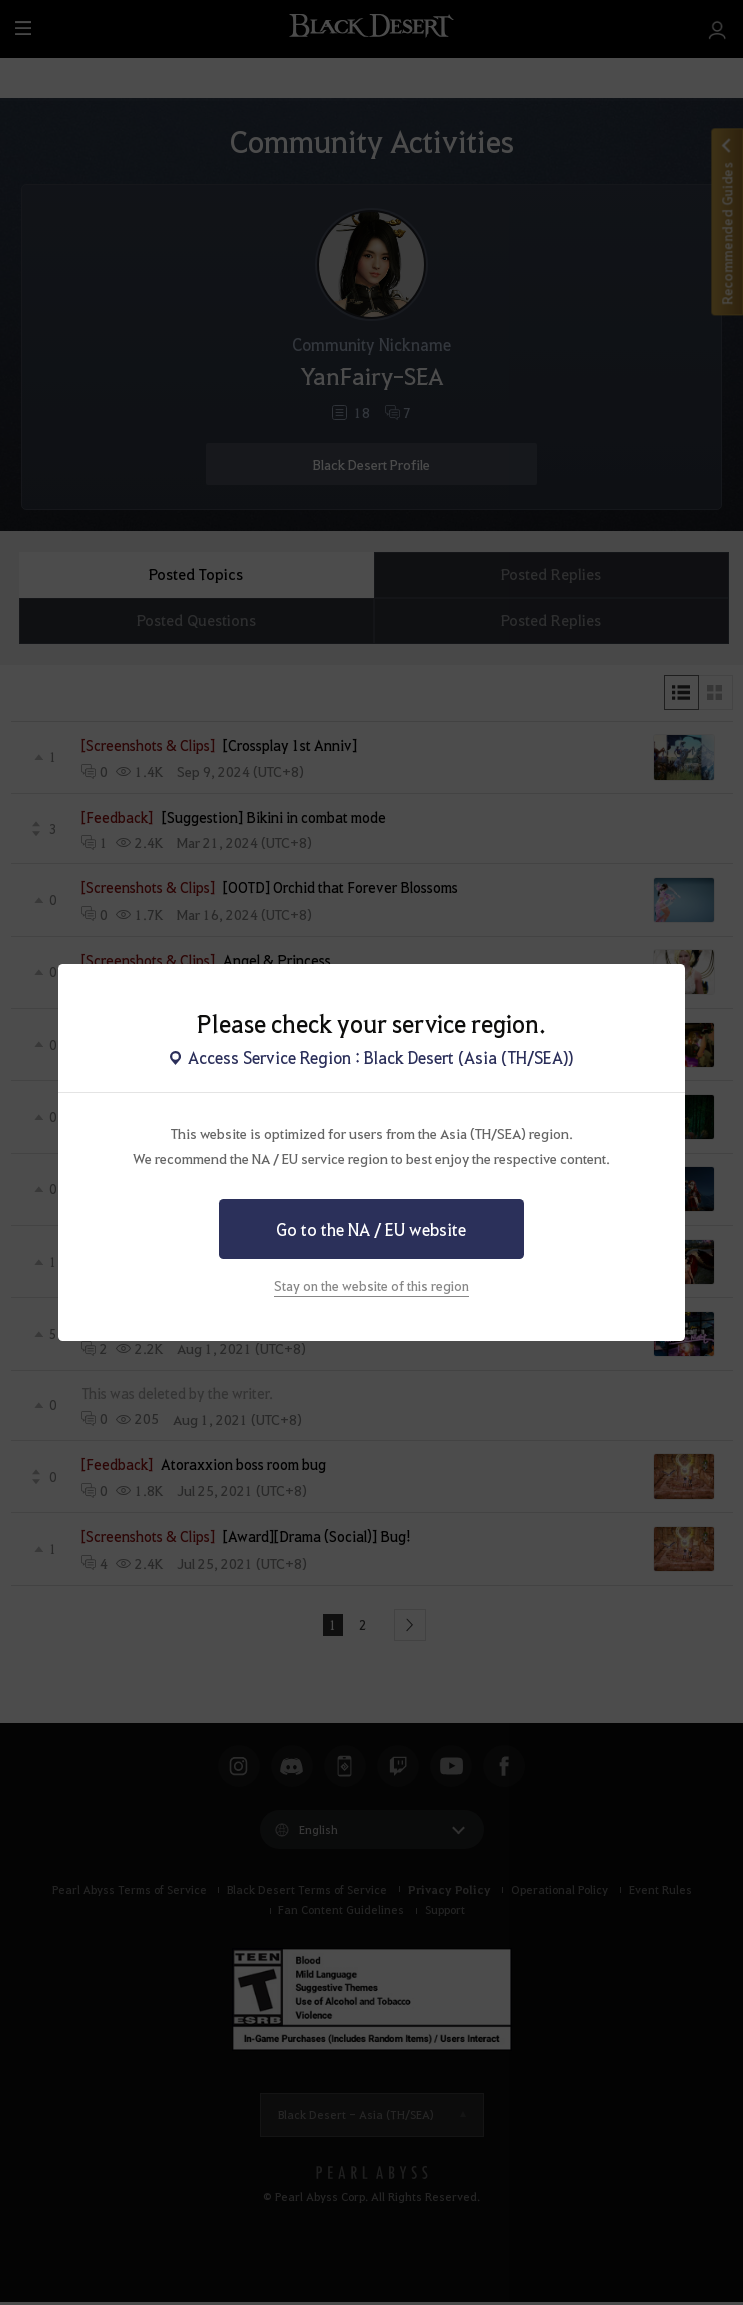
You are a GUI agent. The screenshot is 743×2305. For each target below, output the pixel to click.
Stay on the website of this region (371, 1285)
